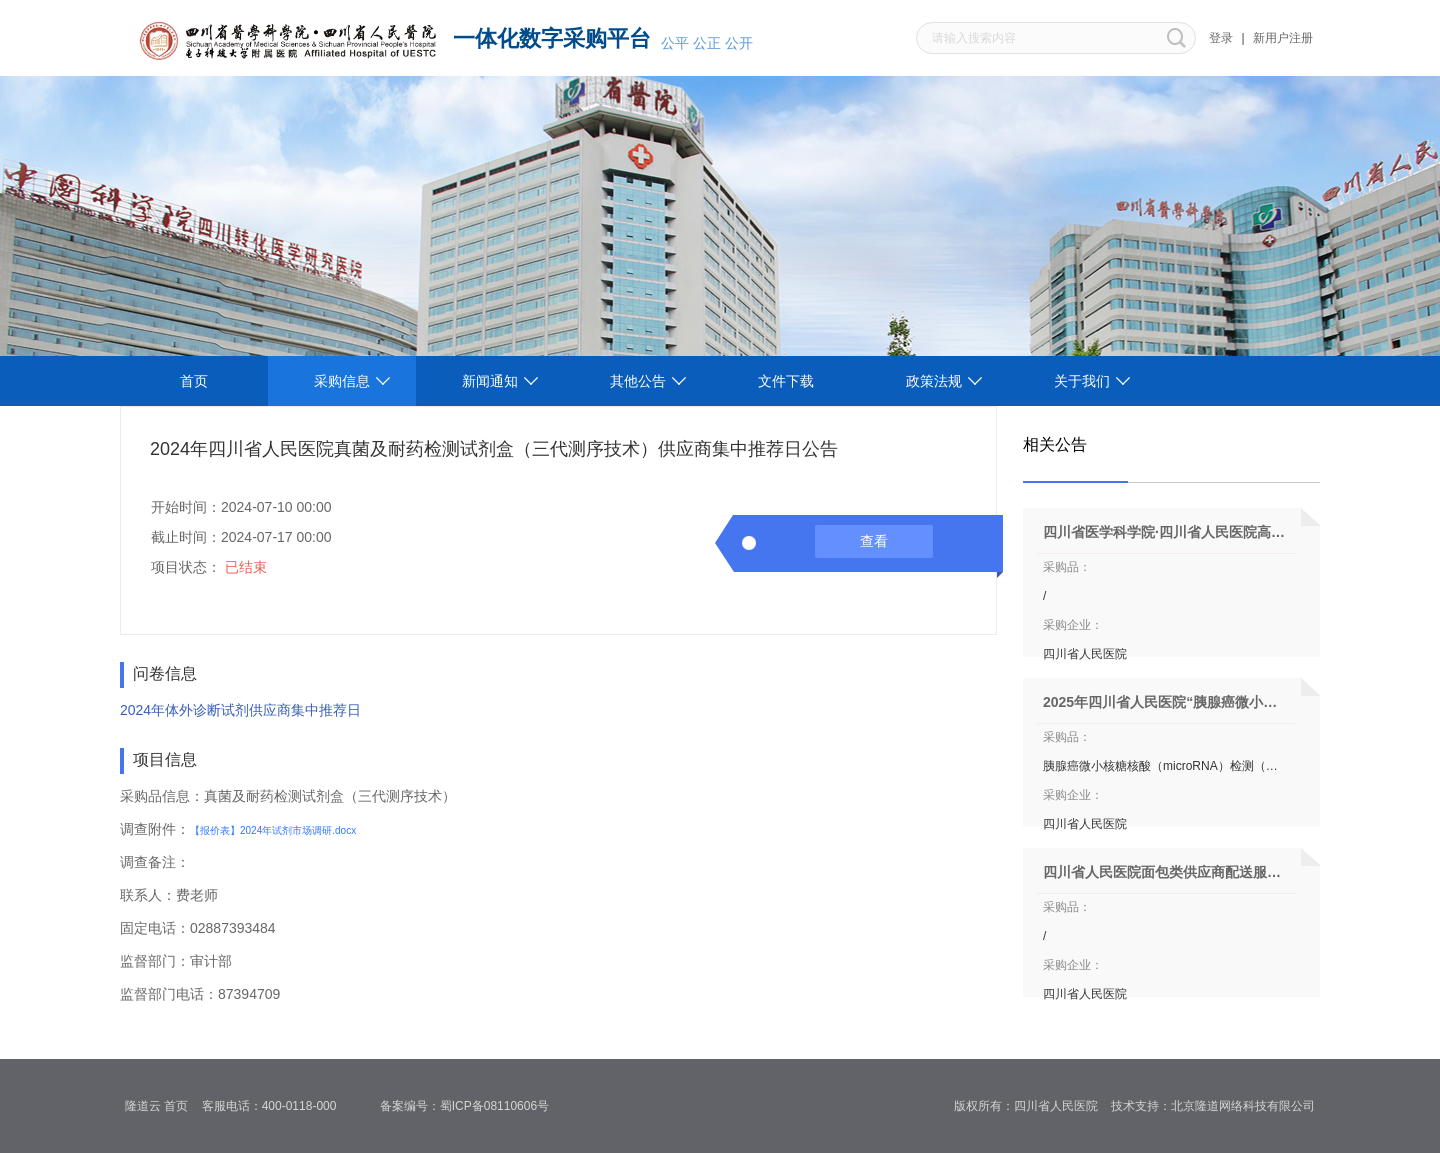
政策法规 (934, 381)
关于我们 (1082, 381)
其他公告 (638, 381)
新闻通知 (490, 381)
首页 (194, 381)
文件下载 (786, 381)
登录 (1221, 38)
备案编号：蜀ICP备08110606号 (471, 1106)
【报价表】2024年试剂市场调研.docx (273, 830)
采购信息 (342, 381)
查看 (874, 541)
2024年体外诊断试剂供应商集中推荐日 (240, 710)
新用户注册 (1283, 38)
